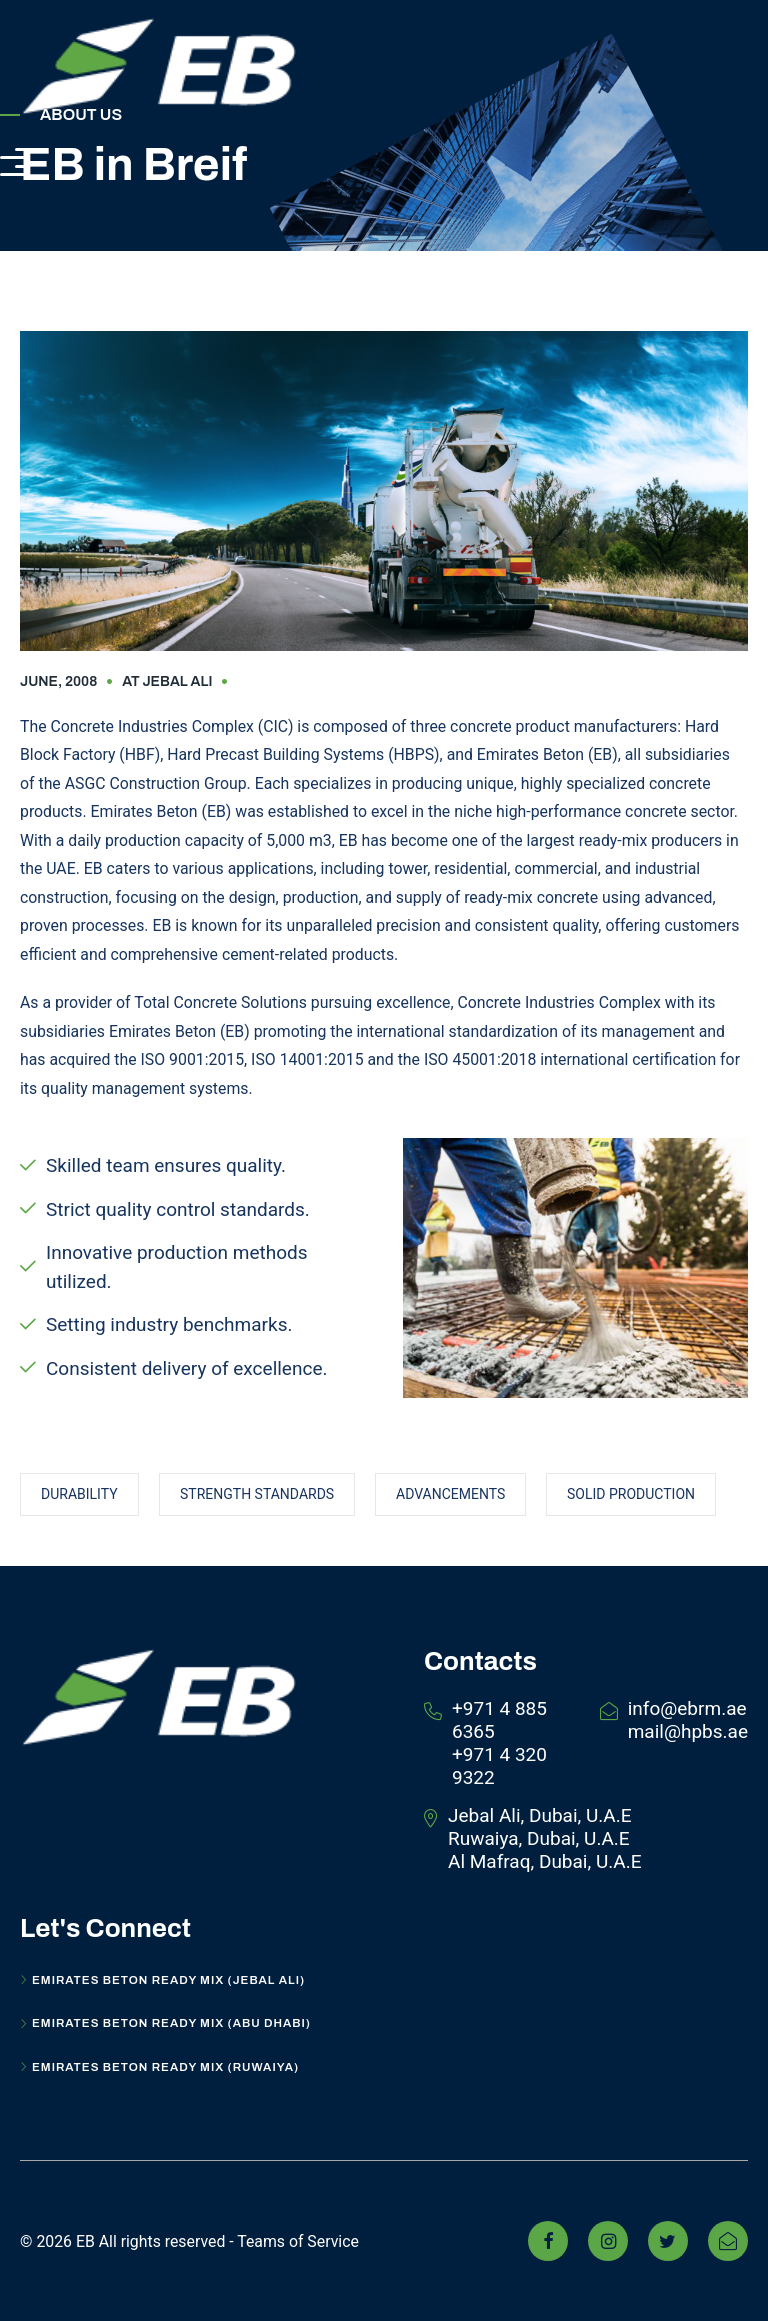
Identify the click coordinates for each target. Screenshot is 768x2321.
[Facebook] (548, 2241)
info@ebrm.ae (687, 1708)
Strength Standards (257, 1494)
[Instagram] (608, 2241)
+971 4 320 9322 (499, 1766)
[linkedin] (728, 2241)
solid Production (631, 1494)
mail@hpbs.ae (688, 1731)
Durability (79, 1494)
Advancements (450, 1494)
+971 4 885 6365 (499, 1720)
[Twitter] (668, 2241)
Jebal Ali (177, 681)
